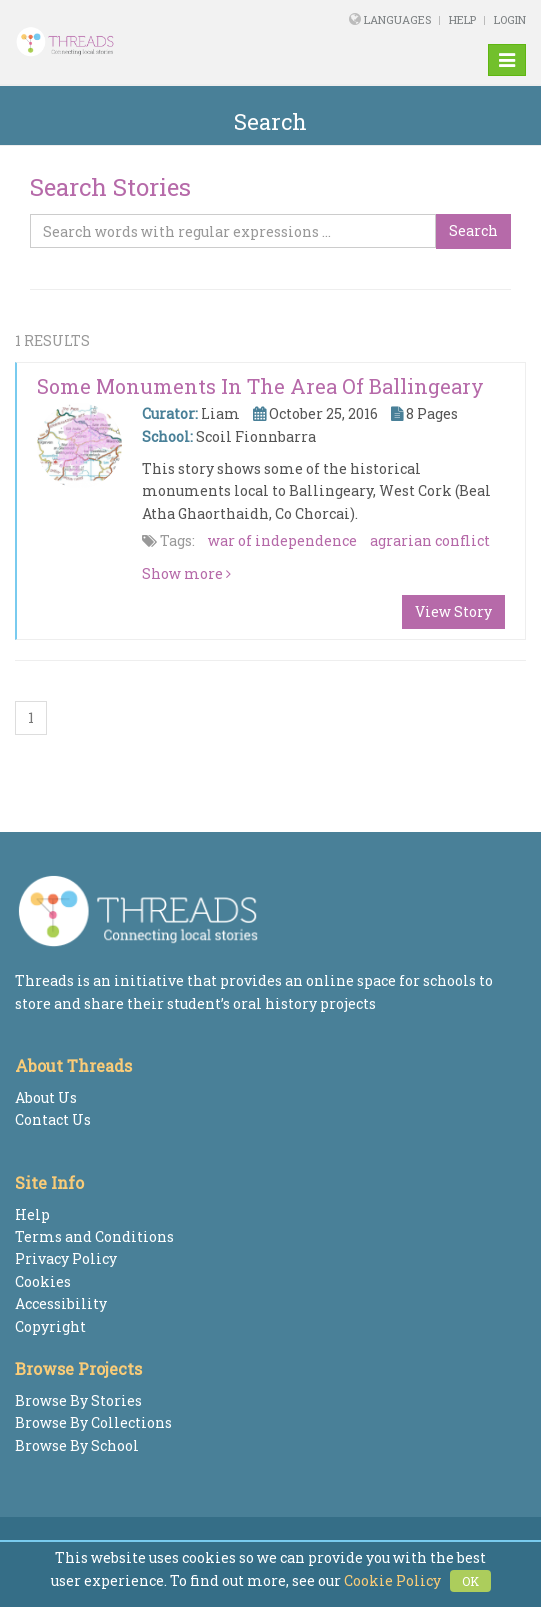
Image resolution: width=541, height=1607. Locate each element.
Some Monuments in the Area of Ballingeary (260, 386)
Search (473, 230)
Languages (399, 19)
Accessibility (61, 1303)
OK (470, 1581)
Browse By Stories (78, 1400)
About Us (46, 1097)
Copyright (50, 1326)
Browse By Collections (93, 1422)
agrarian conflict (430, 540)
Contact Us (53, 1119)
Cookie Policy (392, 1580)
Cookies (43, 1281)
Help (462, 19)
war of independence (282, 540)
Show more (186, 573)
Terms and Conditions (94, 1236)
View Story (453, 611)
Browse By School (77, 1445)
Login (510, 19)
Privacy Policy (66, 1258)
